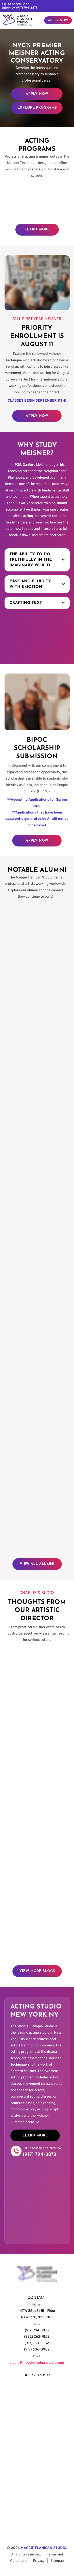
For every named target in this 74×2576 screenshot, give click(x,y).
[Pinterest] (54, 2286)
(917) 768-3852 (37, 2343)
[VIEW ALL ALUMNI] (37, 1564)
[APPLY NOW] (58, 20)
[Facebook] (19, 2286)
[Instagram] (28, 2286)
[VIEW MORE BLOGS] (37, 1971)
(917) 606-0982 (37, 2349)
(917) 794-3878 (27, 8)
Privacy (39, 2561)
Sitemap (57, 2561)
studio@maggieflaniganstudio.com (37, 2363)
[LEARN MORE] (37, 230)
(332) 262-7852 (37, 2337)
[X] (37, 2286)
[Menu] (66, 6)
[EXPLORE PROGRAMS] (37, 108)
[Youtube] (45, 2286)
